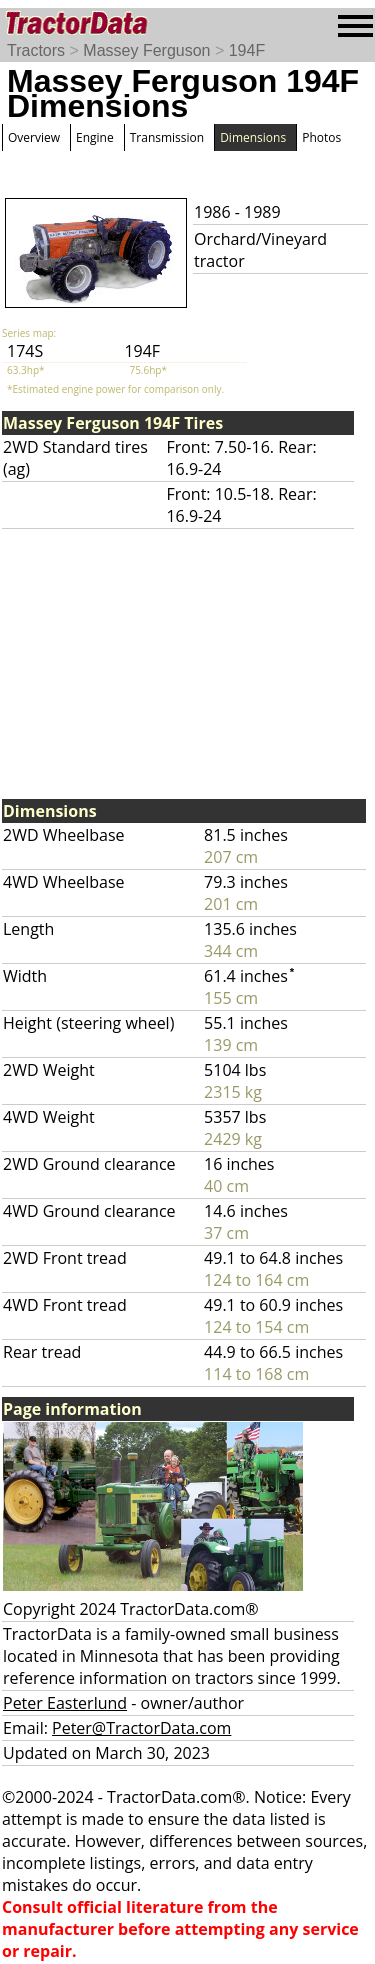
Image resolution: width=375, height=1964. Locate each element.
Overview (34, 137)
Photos (321, 137)
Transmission (167, 137)
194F (247, 50)
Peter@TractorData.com (141, 1728)
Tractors (36, 50)
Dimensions (253, 137)
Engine (95, 137)
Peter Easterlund (65, 1703)
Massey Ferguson (146, 50)
